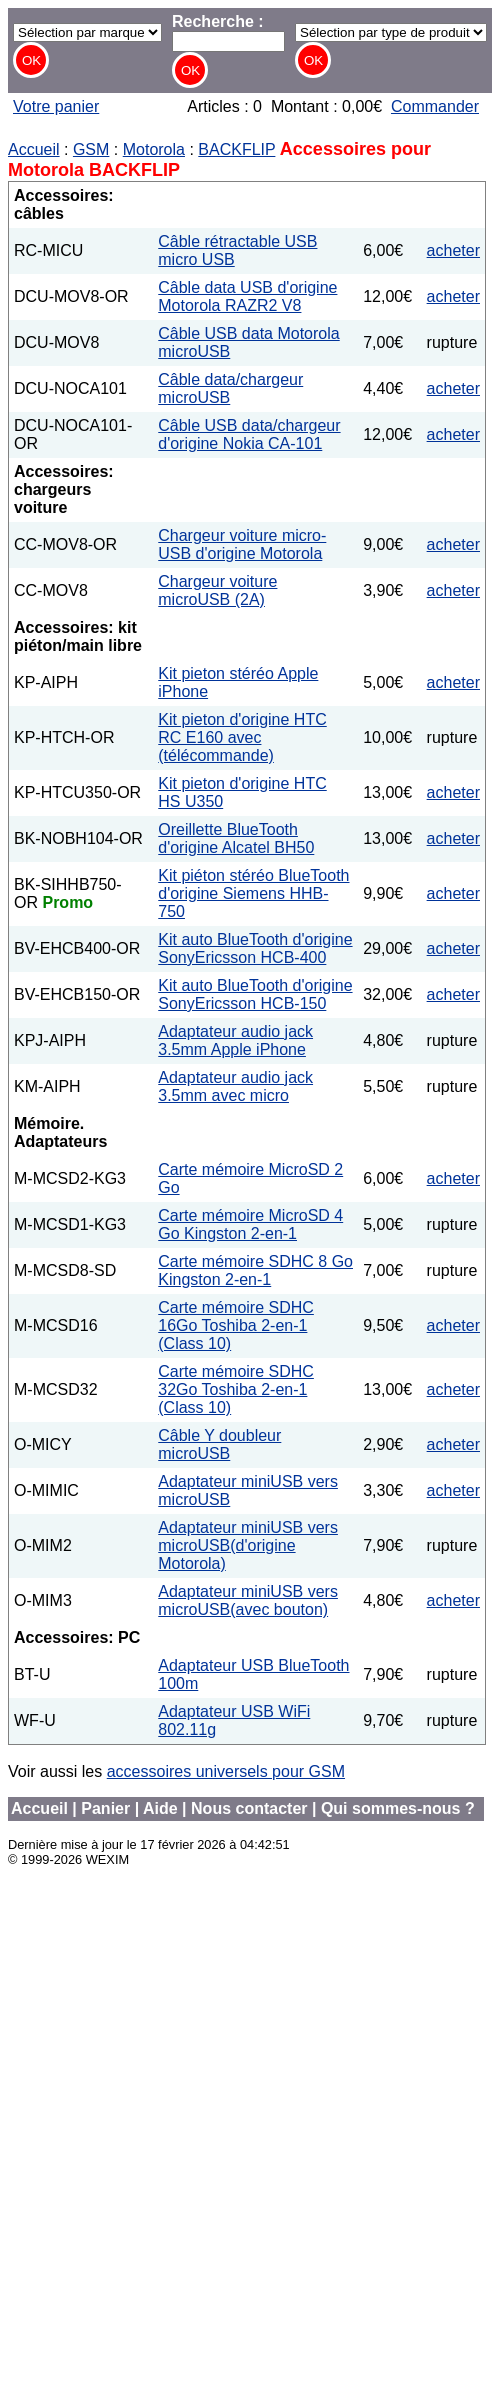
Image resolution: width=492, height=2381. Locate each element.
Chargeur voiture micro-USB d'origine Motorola (242, 544)
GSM (91, 149)
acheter (453, 250)
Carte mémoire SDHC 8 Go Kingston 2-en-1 (255, 1270)
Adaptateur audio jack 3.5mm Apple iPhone (235, 1040)
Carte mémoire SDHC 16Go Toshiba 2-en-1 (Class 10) (236, 1325)
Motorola (154, 149)
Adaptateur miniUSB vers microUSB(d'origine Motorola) (248, 1545)
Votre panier (56, 106)
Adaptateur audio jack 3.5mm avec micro (235, 1086)
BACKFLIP (236, 149)
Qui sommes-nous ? (398, 1808)
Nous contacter (249, 1808)
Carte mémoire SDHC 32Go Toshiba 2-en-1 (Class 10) (236, 1389)
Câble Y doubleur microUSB (219, 1444)
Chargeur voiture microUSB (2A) (217, 590)
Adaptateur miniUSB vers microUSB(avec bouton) (248, 1600)
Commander (435, 106)
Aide (160, 1808)
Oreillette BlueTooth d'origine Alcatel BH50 (236, 838)
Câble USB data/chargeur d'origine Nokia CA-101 (249, 434)
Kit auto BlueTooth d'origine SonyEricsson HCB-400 (255, 948)
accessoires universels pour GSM (226, 1771)
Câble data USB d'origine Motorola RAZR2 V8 (247, 296)
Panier (105, 1808)
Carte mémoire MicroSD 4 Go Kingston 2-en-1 (250, 1224)
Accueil (34, 149)
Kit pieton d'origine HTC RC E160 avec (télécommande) (242, 737)
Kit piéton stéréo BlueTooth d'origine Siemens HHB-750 (253, 893)
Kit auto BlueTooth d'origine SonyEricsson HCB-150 (255, 994)
